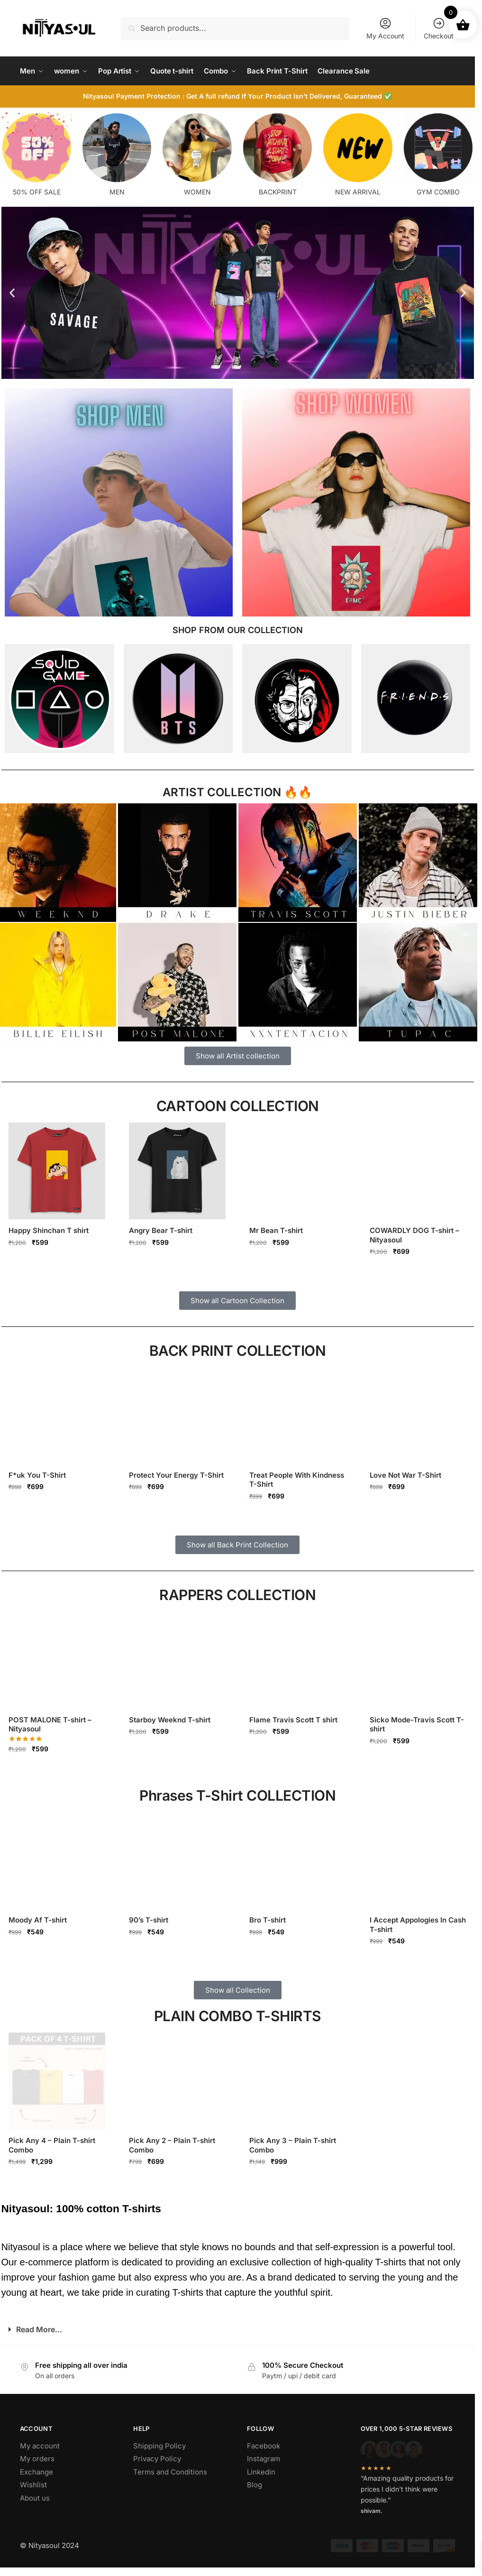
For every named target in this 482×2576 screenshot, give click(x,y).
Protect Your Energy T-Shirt (176, 1475)
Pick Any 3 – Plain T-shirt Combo (292, 2145)
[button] (12, 293)
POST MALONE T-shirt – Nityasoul (50, 1724)
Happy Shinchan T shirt (49, 1230)
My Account (385, 28)
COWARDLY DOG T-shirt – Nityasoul (414, 1235)
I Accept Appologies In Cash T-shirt (418, 1924)
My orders (37, 2458)
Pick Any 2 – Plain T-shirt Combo (172, 2145)
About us (35, 2497)
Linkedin (261, 2471)
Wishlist (33, 2484)
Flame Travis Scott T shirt (293, 1719)
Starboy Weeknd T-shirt (169, 1719)
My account (40, 2445)
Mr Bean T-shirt (276, 1230)
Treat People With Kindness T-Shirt (296, 1480)
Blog (254, 2484)
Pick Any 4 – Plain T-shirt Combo (52, 2145)
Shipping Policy (159, 2445)
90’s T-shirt (148, 1919)
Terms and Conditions (170, 2471)
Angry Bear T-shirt (160, 1230)
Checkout (439, 28)
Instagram (263, 2458)
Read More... (39, 2329)
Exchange (36, 2471)
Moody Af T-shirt (38, 1919)
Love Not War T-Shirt (405, 1475)
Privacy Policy (157, 2458)
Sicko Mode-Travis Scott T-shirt (417, 1724)
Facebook (263, 2445)
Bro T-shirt (267, 1919)
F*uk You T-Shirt (37, 1475)
